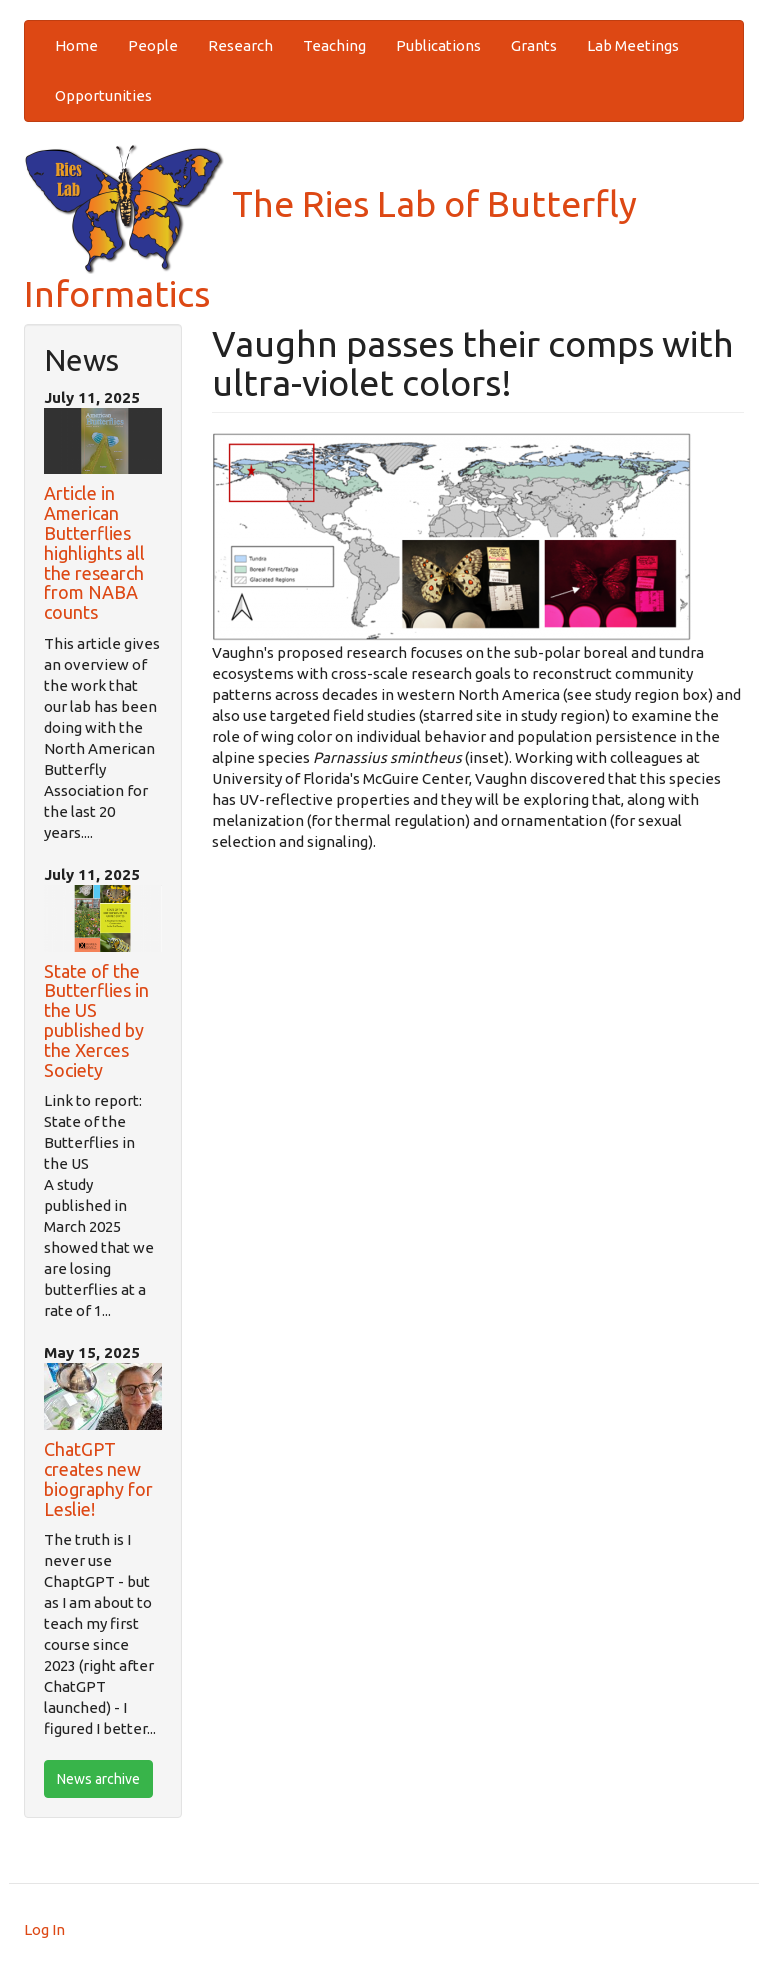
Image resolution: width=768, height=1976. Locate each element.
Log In (44, 1929)
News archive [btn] (98, 1779)
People (153, 45)
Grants (534, 45)
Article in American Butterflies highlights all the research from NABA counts (94, 552)
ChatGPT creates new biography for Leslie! (98, 1478)
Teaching (334, 45)
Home (76, 45)
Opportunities (103, 95)
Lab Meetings (633, 45)
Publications (438, 45)
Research (240, 45)
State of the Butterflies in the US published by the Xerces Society (96, 1020)
